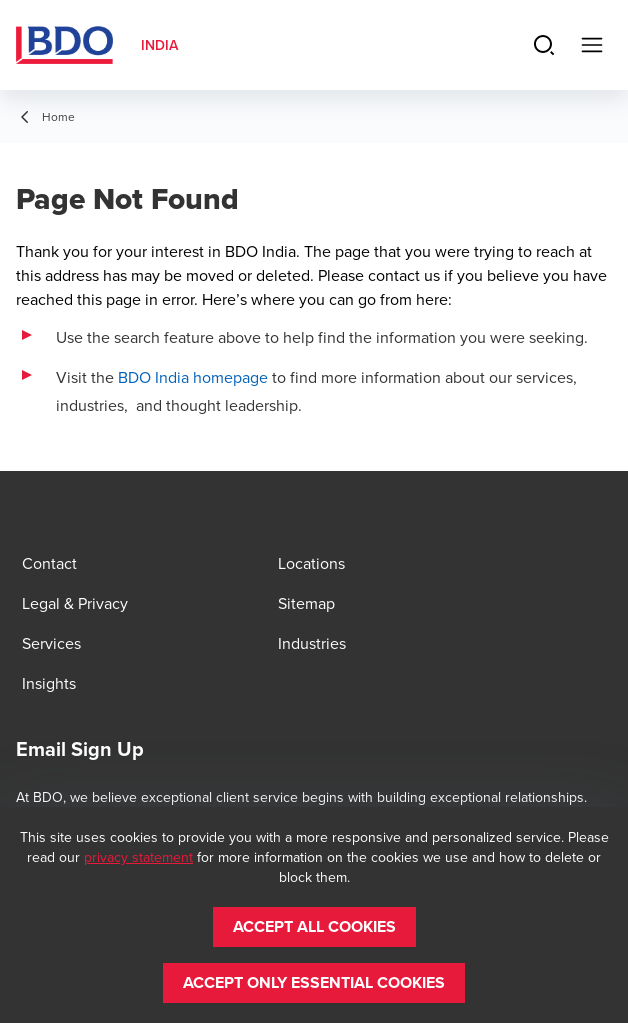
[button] (314, 927)
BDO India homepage (193, 377)
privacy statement (138, 857)
